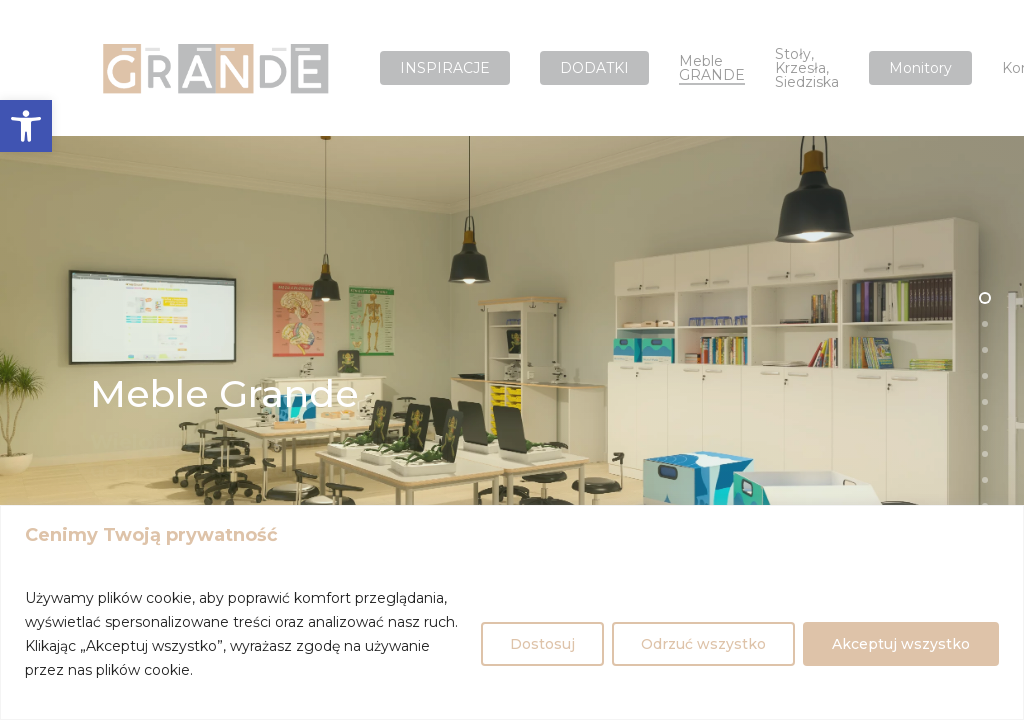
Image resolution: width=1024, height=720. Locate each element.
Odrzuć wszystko (703, 644)
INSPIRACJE (445, 68)
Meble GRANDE (712, 68)
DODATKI (594, 68)
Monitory (920, 68)
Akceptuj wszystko (901, 644)
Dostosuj (542, 644)
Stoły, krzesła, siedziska (807, 68)
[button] (26, 126)
